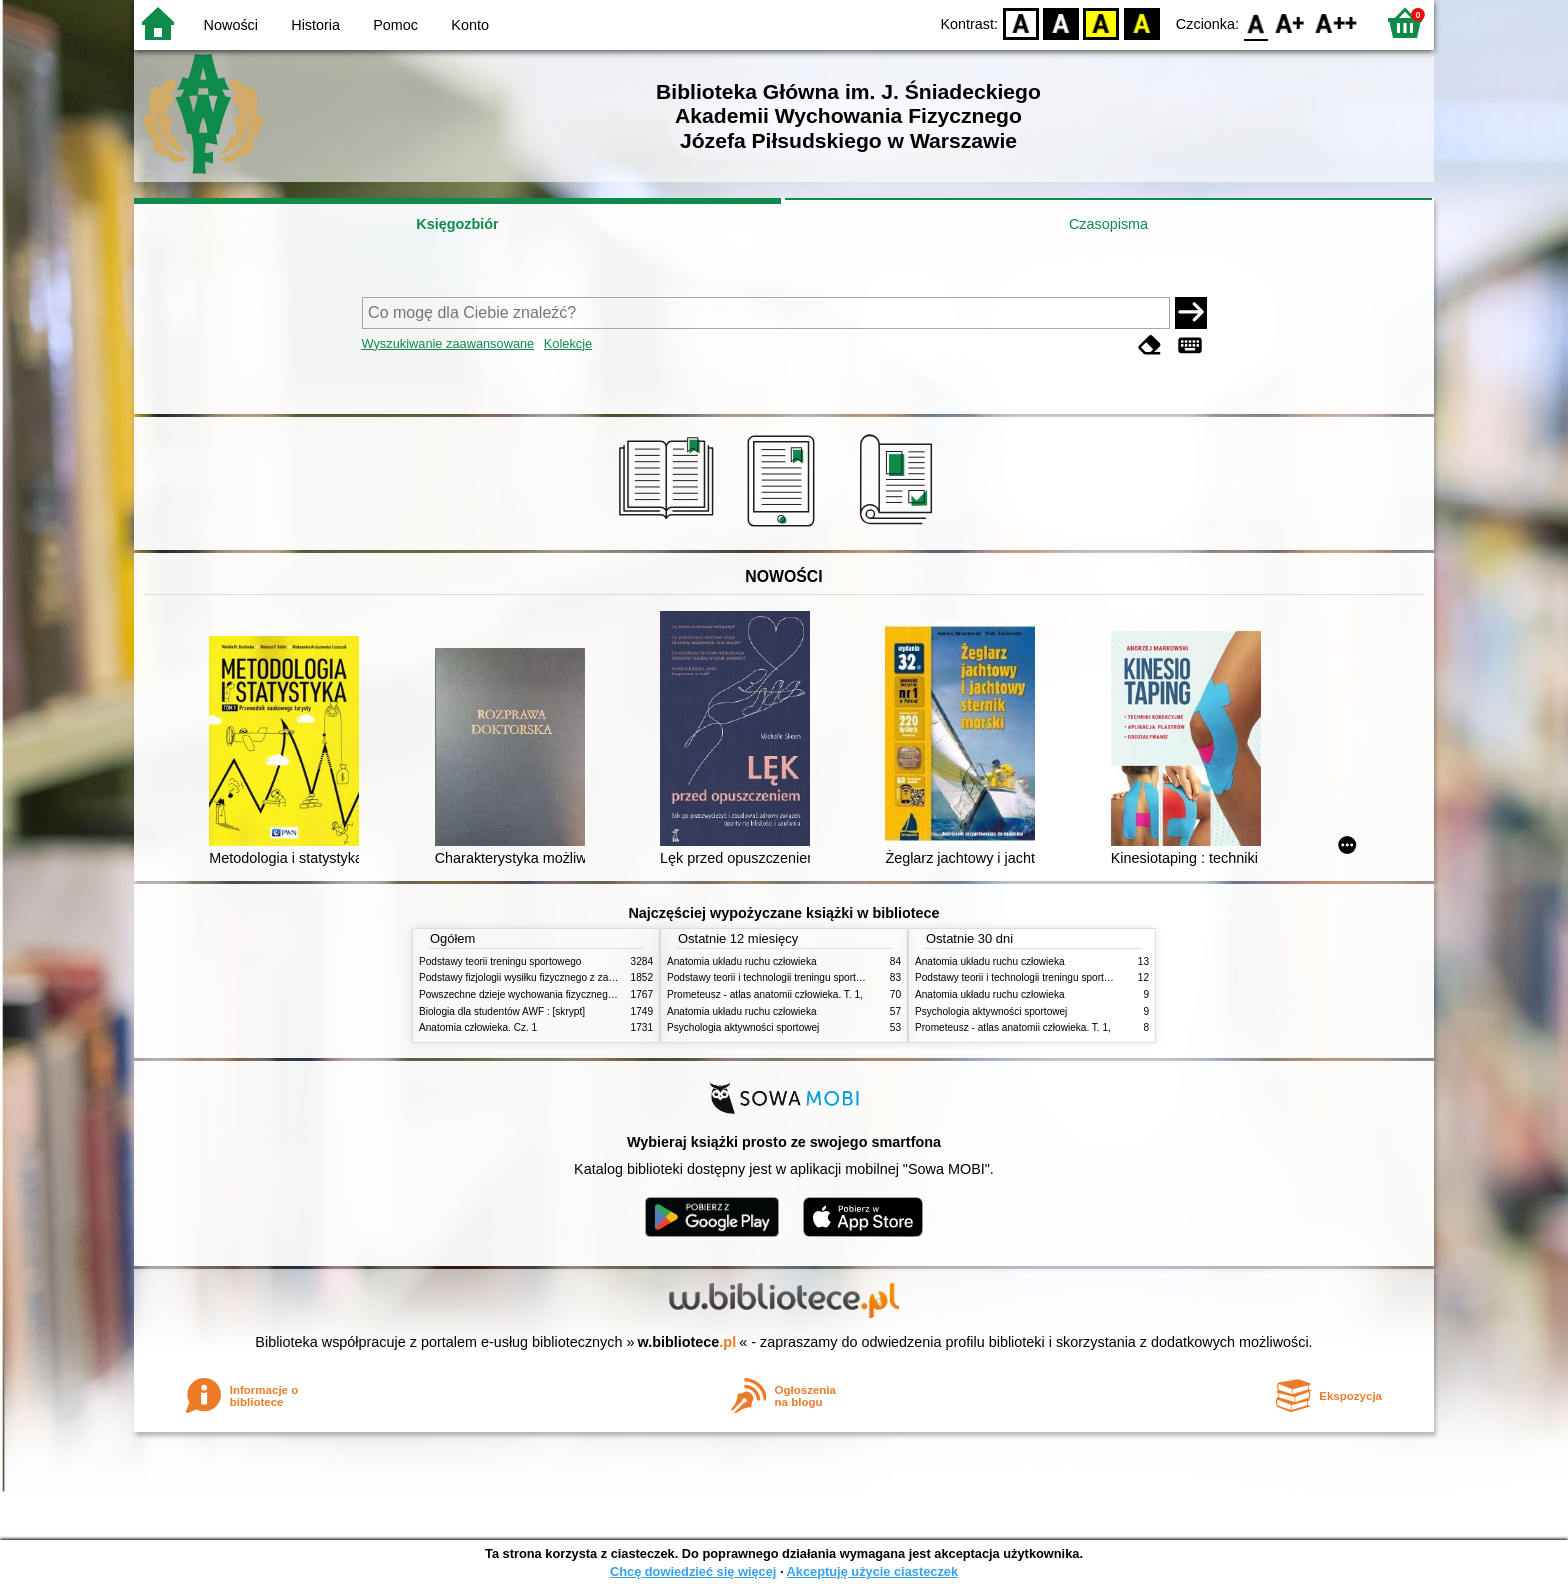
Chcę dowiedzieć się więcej (693, 1571)
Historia (315, 25)
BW (1061, 22)
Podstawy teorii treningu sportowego (500, 961)
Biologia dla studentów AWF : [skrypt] (502, 1011)
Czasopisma (1108, 224)
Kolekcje (568, 343)
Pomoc (395, 25)
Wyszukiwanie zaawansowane (448, 343)
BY (1141, 22)
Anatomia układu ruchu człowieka (742, 961)
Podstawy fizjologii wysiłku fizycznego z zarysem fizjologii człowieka (570, 977)
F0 (1255, 22)
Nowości (231, 25)
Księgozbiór (457, 224)
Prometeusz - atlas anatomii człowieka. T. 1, (765, 994)
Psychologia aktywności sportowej (743, 1027)
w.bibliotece (687, 1342)
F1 (1290, 22)
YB (1101, 22)
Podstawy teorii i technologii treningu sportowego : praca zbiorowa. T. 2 (825, 977)
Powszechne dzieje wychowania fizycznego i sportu (534, 994)
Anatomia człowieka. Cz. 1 (478, 1027)
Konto (470, 25)
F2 (1336, 22)
